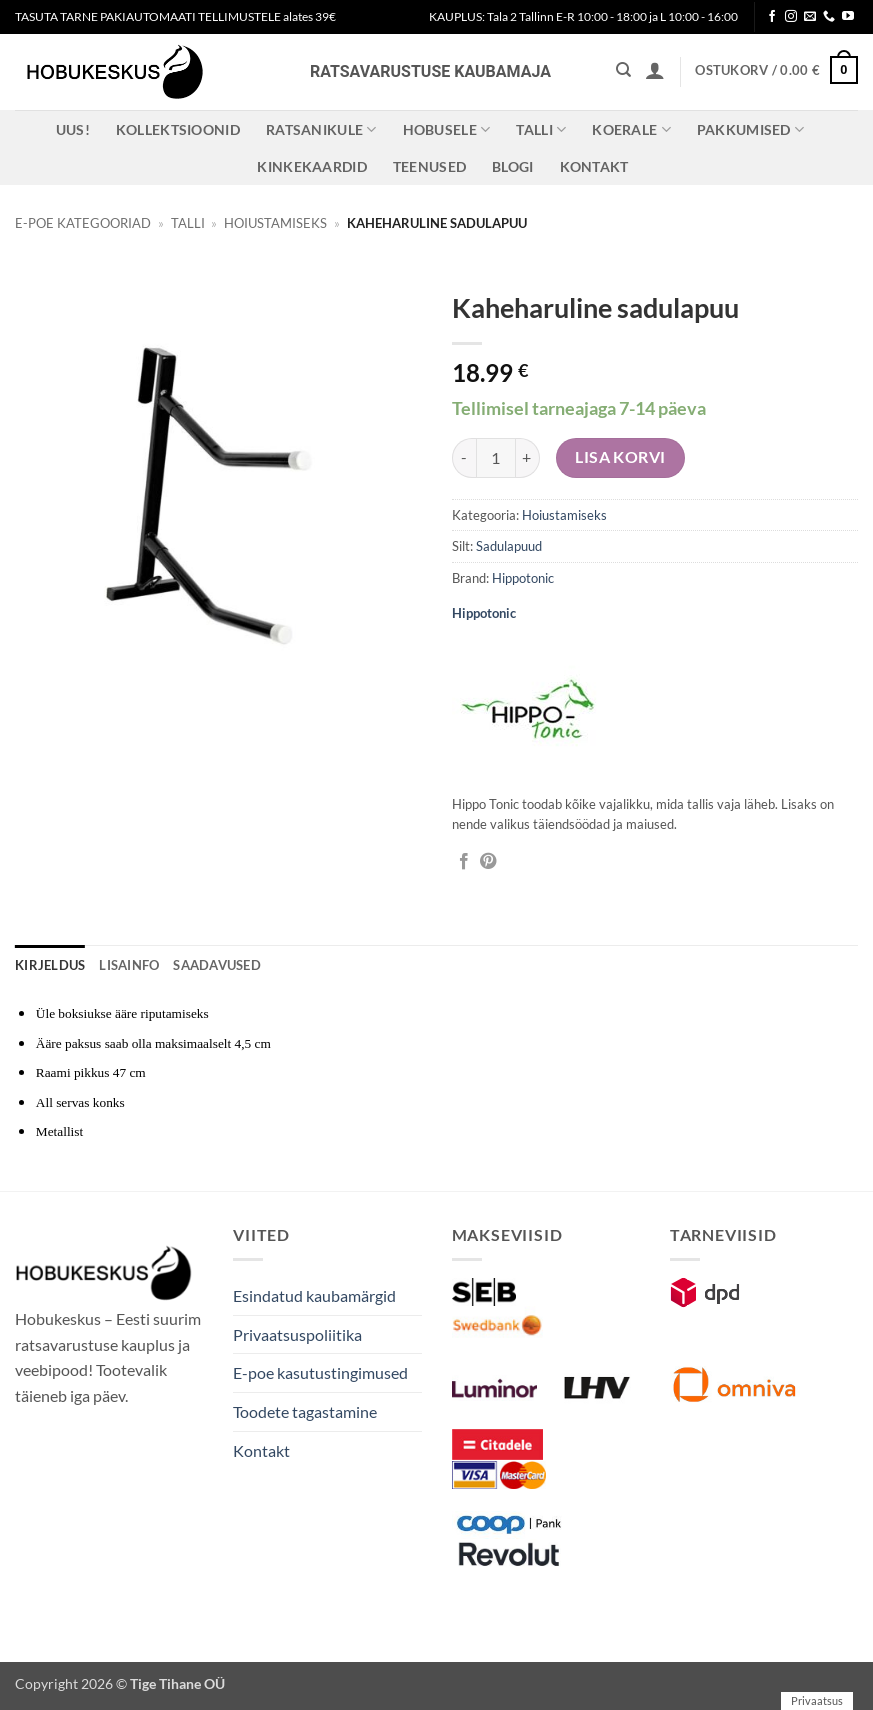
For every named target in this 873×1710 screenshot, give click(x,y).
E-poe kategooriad (83, 223)
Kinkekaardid (311, 166)
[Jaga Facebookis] (464, 862)
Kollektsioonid (178, 129)
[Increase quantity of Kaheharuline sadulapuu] (528, 458)
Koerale (631, 129)
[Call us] (829, 17)
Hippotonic (523, 578)
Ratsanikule (321, 129)
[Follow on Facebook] (772, 17)
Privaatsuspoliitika (297, 1334)
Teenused (429, 166)
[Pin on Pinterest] (488, 862)
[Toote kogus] (496, 458)
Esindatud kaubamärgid (314, 1295)
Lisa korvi (620, 457)
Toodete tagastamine (305, 1411)
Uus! (73, 129)
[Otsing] (623, 70)
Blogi (512, 166)
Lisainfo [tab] (129, 965)
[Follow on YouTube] (848, 17)
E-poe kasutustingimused (320, 1372)
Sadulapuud (509, 546)
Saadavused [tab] (217, 965)
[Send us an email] (810, 17)
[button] (655, 70)
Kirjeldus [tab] (50, 965)
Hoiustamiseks (275, 223)
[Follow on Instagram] (791, 17)
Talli (541, 129)
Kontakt (594, 166)
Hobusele (447, 129)
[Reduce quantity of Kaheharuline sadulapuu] (464, 458)
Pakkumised (750, 129)
